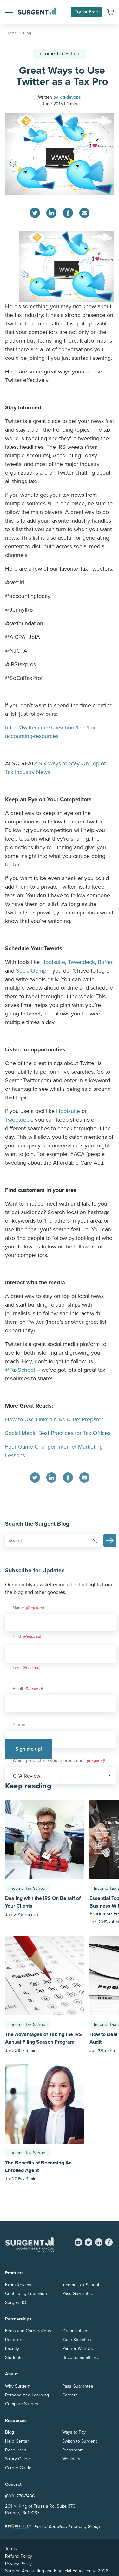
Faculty (12, 2348)
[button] (9, 12)
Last (17, 1668)
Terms (11, 2548)
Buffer (105, 962)
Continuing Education (26, 2293)
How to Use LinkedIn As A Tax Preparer (54, 1419)
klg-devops (70, 97)
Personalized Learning (27, 2395)
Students (14, 2357)
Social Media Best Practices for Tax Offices (57, 1433)
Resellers (14, 2339)
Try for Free (86, 12)
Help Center (17, 2441)
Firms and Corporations (28, 2330)
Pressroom (72, 2450)
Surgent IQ (15, 2302)
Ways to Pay (74, 2432)
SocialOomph (33, 970)
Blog (9, 2432)
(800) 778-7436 (20, 2496)
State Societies (76, 2339)
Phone (19, 1724)
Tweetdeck (81, 962)
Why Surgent (17, 2386)
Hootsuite (53, 962)
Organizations (75, 2330)
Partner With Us (77, 2348)
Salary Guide (17, 2459)
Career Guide (18, 2467)
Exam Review (18, 2284)
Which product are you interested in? (59, 1761)
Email (28, 1689)
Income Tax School (59, 54)
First (17, 1636)
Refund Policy (18, 2556)
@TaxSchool (20, 1369)
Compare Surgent (22, 2404)
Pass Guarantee (77, 2293)
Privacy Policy (18, 2563)
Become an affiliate (80, 2357)
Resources (15, 2450)
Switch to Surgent (79, 2441)
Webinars (71, 2459)
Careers (70, 2395)
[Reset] (95, 1541)
